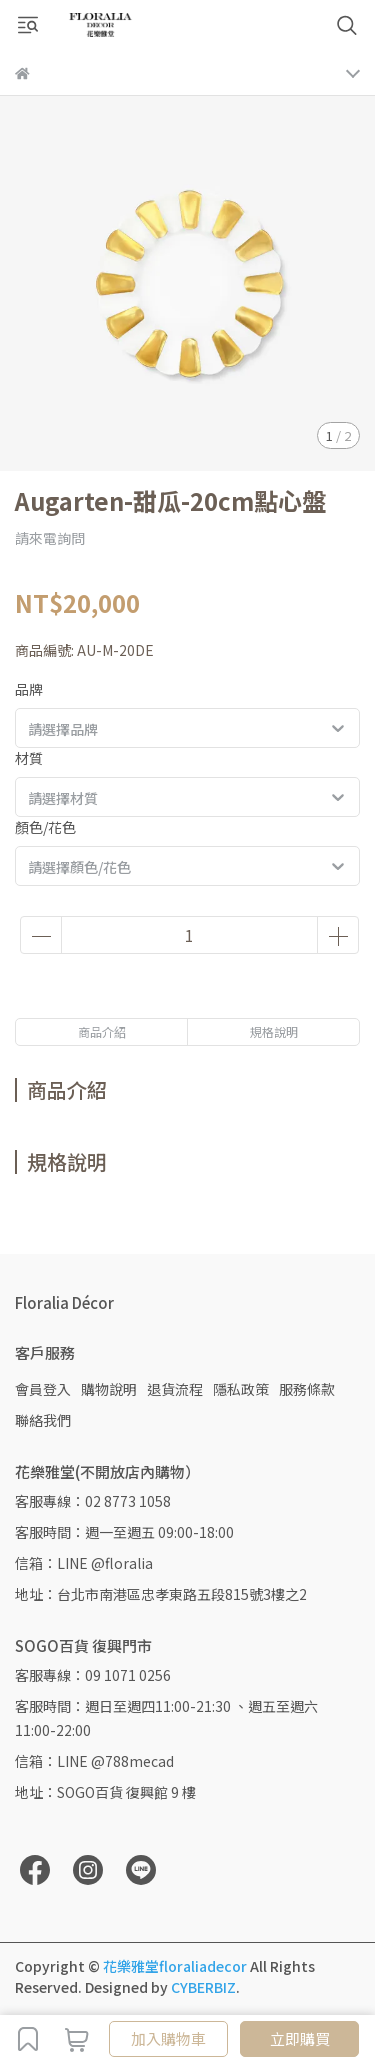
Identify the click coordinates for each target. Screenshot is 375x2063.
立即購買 (300, 2038)
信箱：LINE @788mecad (94, 1761)
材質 (29, 758)
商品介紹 (102, 1031)
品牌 (29, 689)
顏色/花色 (45, 827)
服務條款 (307, 1389)
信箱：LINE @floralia (84, 1563)
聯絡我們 (43, 1420)
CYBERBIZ (203, 1987)
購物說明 (109, 1389)
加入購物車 (168, 2038)
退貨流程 (175, 1389)
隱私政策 (241, 1389)
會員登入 (43, 1389)
